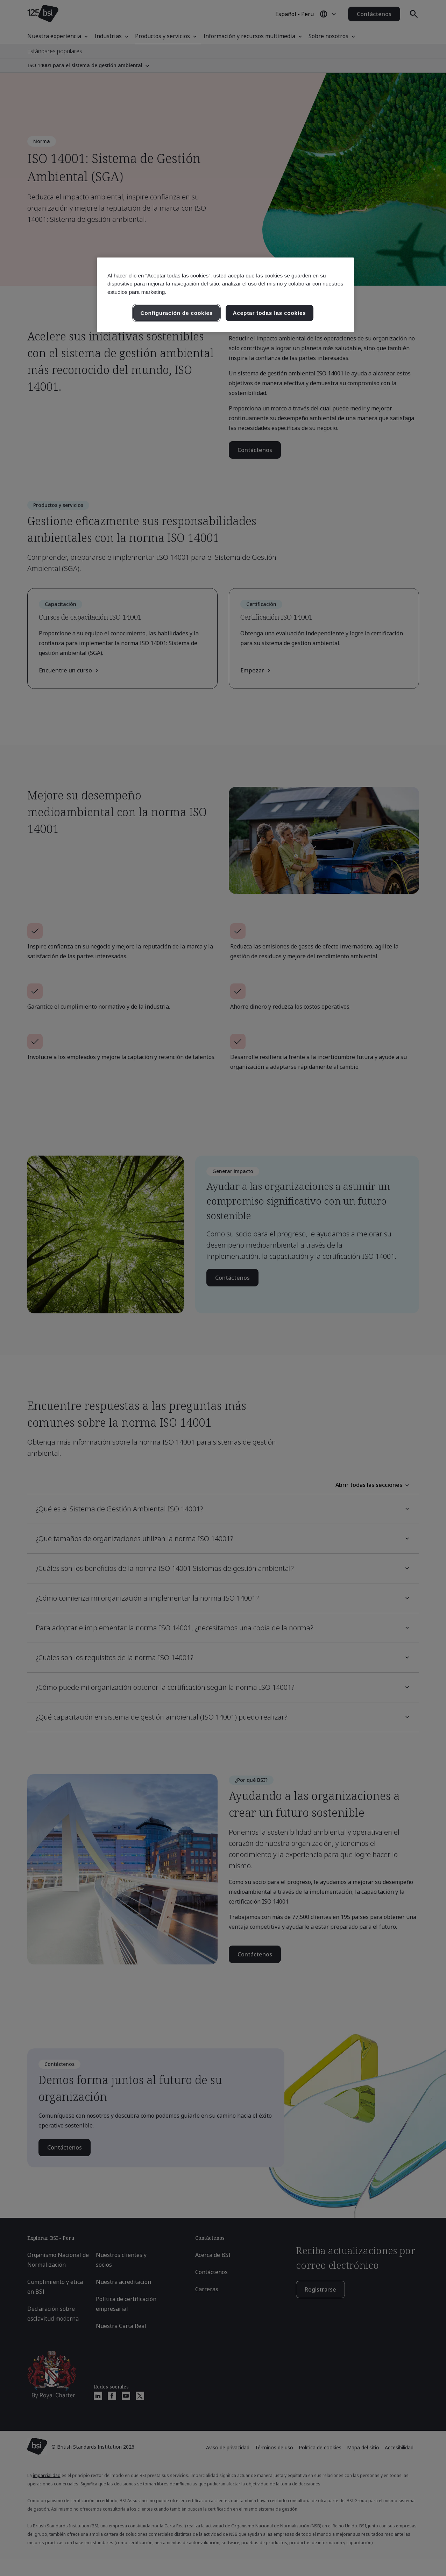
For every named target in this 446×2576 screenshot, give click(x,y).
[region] (225, 294)
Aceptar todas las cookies (269, 313)
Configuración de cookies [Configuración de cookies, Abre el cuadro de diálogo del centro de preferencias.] (176, 313)
